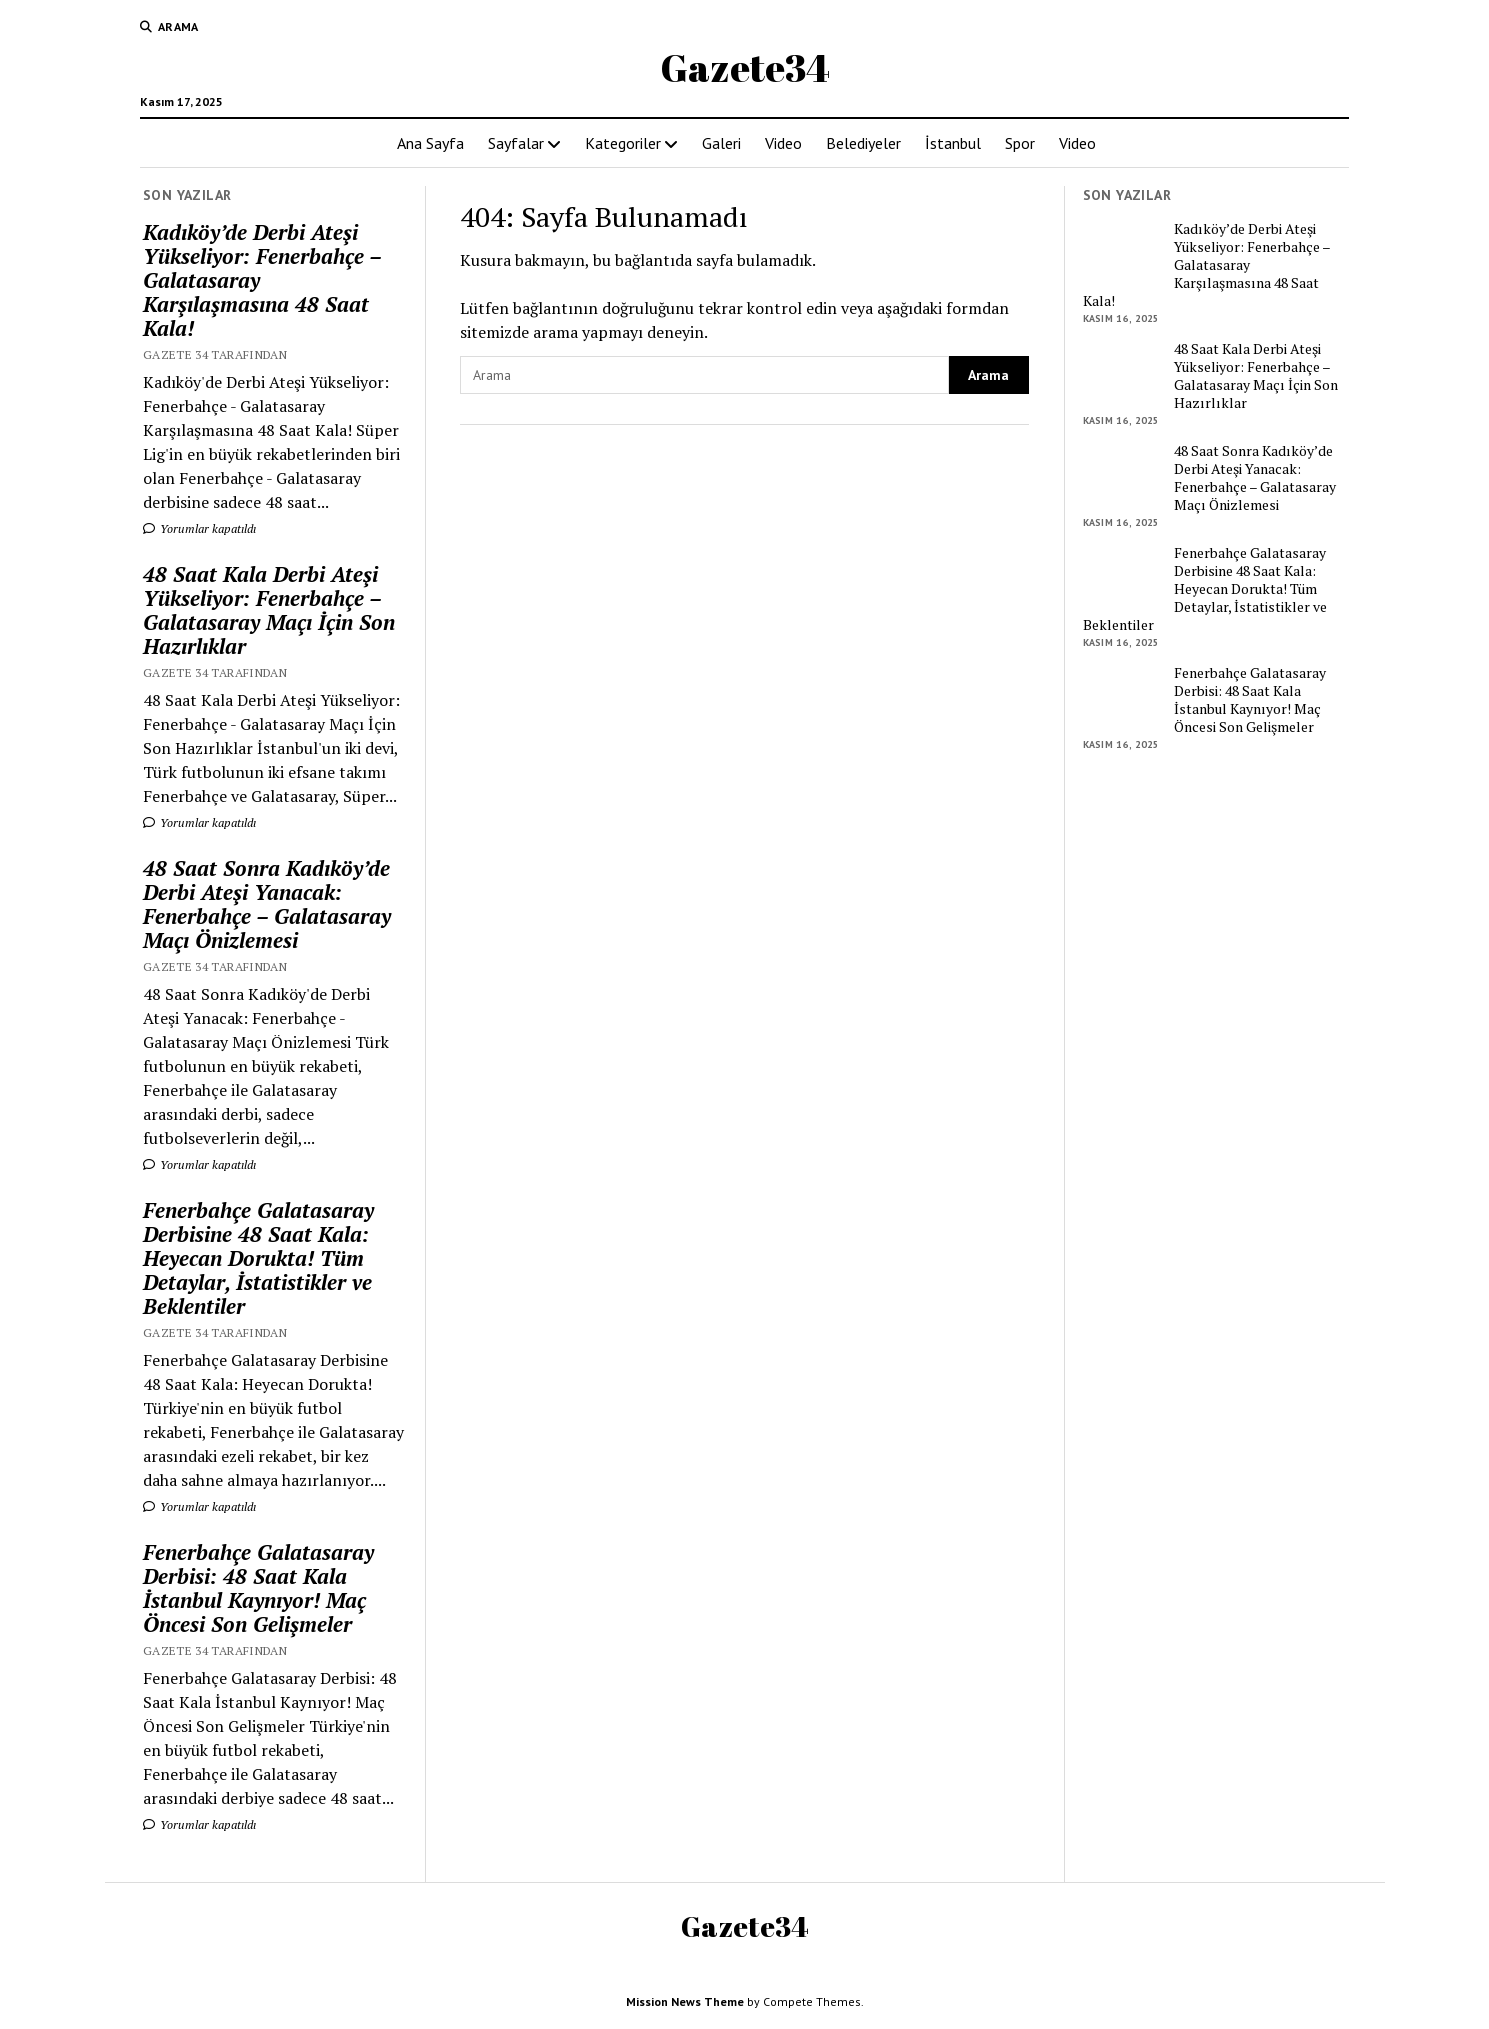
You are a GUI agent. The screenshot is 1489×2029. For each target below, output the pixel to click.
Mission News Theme (685, 2001)
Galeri (721, 143)
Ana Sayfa (430, 143)
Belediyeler (863, 143)
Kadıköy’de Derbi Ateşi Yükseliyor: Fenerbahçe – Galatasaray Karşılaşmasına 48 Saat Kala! (262, 280)
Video (783, 143)
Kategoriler (623, 143)
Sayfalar (516, 143)
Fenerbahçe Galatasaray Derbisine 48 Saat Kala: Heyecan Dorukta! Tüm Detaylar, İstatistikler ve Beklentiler (258, 1258)
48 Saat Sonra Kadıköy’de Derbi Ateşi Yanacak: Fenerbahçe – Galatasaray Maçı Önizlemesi (267, 904)
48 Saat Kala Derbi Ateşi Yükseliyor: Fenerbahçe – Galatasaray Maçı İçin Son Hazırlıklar (269, 610)
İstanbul (953, 143)
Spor (1020, 143)
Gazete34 (745, 67)
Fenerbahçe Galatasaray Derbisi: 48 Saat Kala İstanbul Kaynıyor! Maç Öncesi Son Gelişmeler (258, 1588)
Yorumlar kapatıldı (199, 528)
